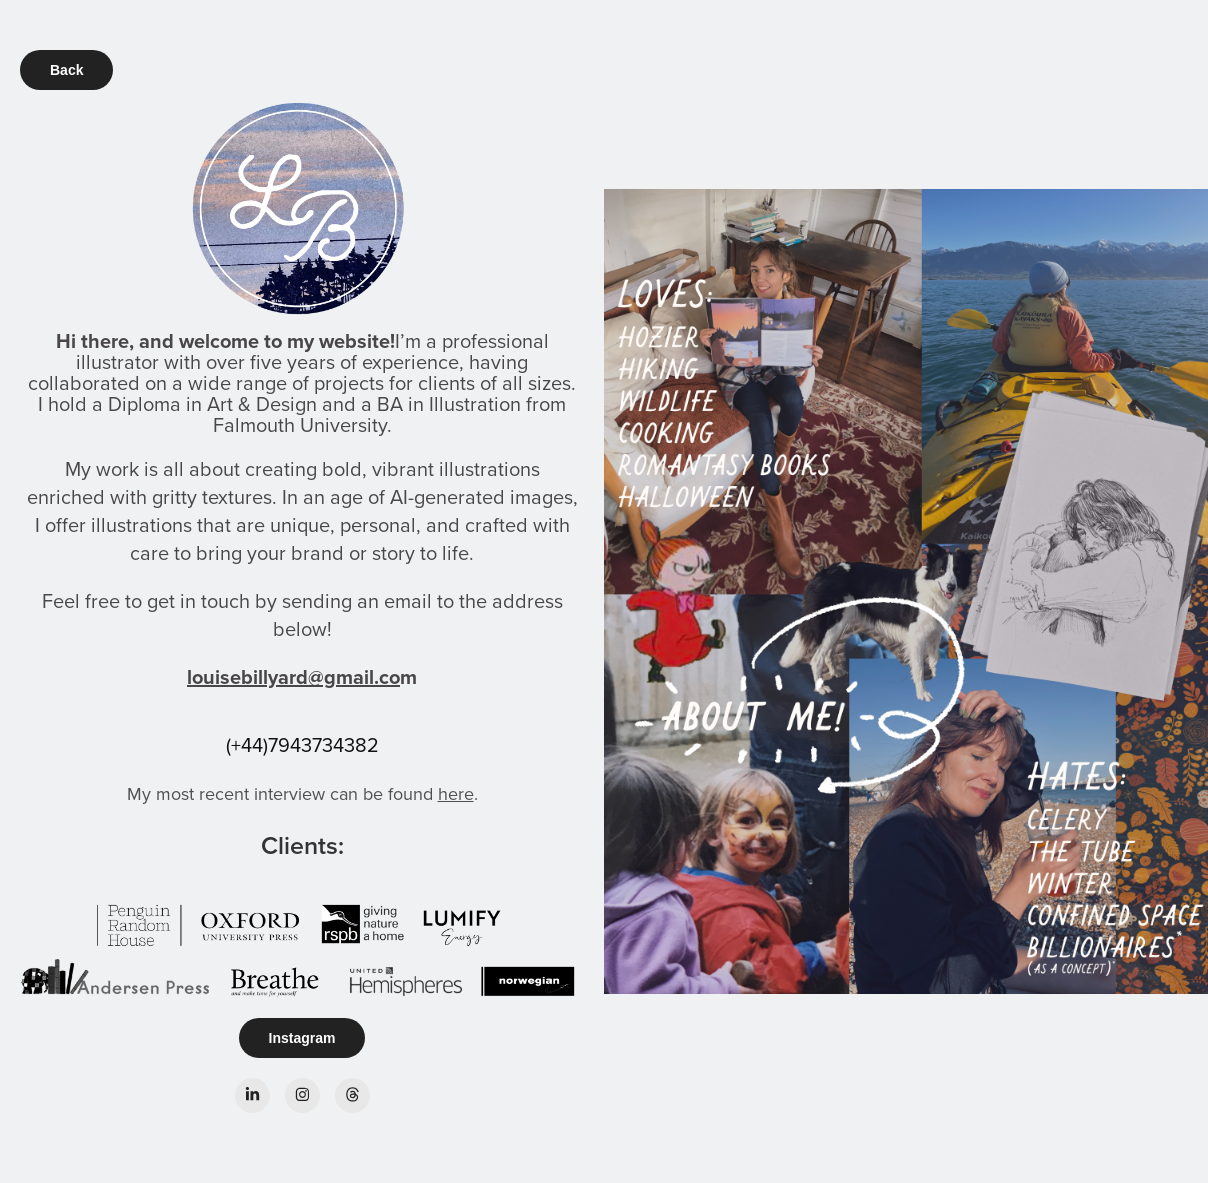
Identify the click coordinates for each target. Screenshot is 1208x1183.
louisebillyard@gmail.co (293, 676)
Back (66, 70)
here (456, 793)
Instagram (302, 1038)
